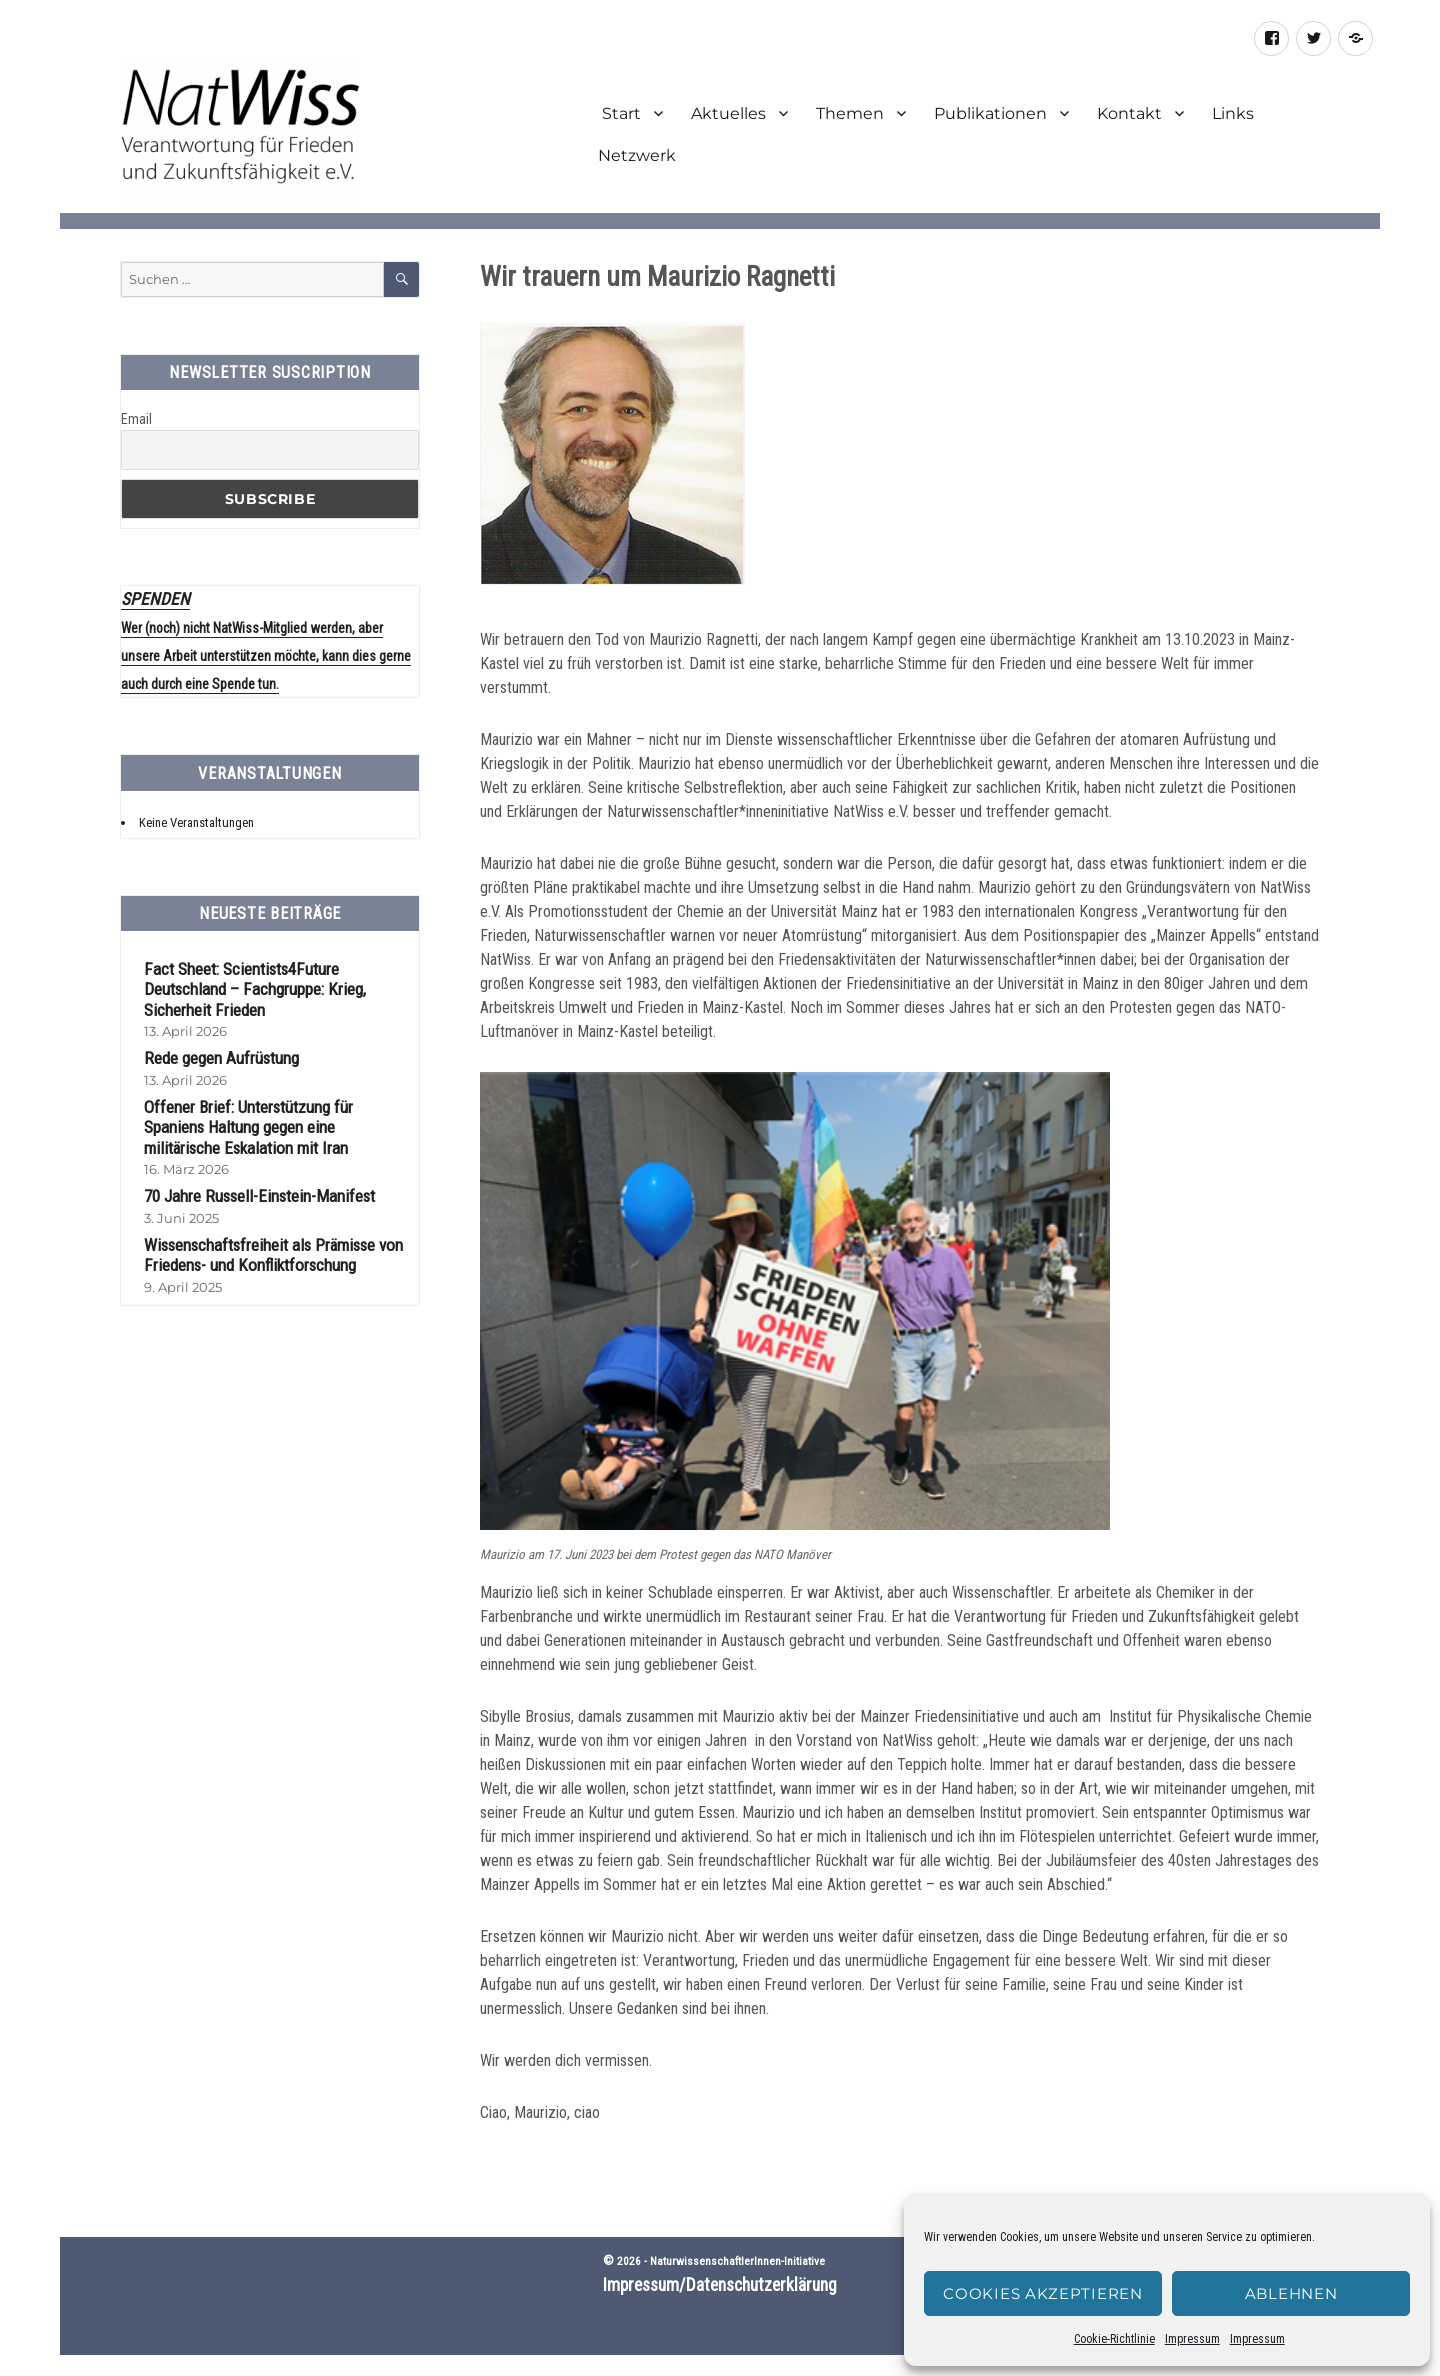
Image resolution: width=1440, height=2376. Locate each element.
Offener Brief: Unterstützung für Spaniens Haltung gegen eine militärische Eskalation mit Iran (248, 1125)
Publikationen (990, 113)
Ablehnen (1291, 2293)
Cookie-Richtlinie (1114, 2339)
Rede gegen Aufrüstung (221, 1056)
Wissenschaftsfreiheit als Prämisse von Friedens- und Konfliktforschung (273, 1253)
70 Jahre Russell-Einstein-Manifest (259, 1194)
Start (619, 113)
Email (136, 419)
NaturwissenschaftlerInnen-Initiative (737, 2261)
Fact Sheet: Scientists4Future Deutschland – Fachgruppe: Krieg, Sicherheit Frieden (254, 987)
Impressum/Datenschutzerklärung (720, 2285)
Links (1233, 113)
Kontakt (1129, 113)
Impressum (1192, 2339)
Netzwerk (637, 155)
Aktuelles (728, 113)
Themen (850, 113)
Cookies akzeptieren (1042, 2293)
